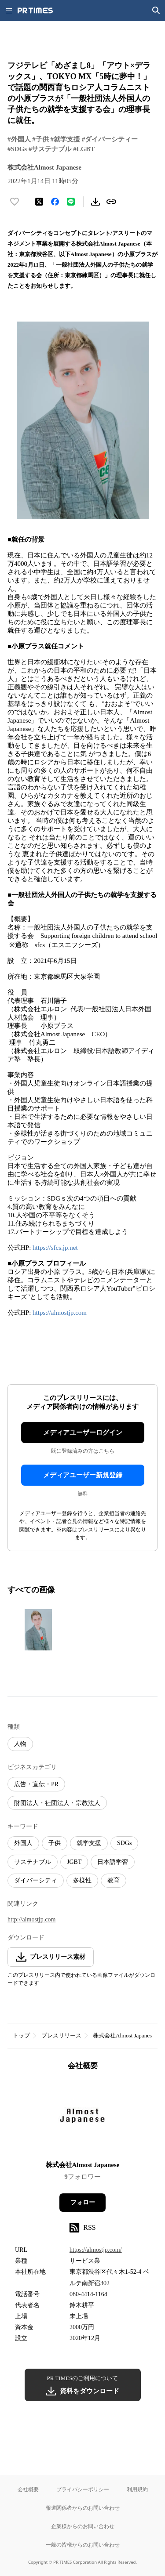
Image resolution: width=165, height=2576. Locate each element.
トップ (21, 2035)
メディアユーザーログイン (82, 1432)
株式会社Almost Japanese (123, 2035)
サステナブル (32, 1862)
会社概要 (28, 2489)
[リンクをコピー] (111, 202)
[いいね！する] (14, 202)
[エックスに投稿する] (39, 202)
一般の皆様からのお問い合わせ (83, 2544)
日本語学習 (112, 1862)
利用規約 (137, 2489)
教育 (113, 1880)
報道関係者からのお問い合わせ (83, 2507)
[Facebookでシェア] (55, 202)
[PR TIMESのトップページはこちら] (35, 10)
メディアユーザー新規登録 (82, 1475)
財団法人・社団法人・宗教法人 (57, 1803)
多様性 (82, 1880)
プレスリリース (61, 2035)
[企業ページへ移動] (82, 2118)
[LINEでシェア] (71, 202)
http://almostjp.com (31, 1919)
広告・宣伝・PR (36, 1784)
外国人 (23, 1843)
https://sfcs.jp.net (55, 1247)
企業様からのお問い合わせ (82, 2526)
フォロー (82, 2202)
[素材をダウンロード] (95, 202)
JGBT (74, 1862)
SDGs (124, 1843)
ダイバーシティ (35, 1880)
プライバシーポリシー (82, 2489)
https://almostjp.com (60, 1312)
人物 (20, 1743)
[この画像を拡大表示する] (38, 1629)
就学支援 (89, 1843)
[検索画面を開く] (156, 10)
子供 (54, 1843)
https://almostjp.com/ (96, 2250)
